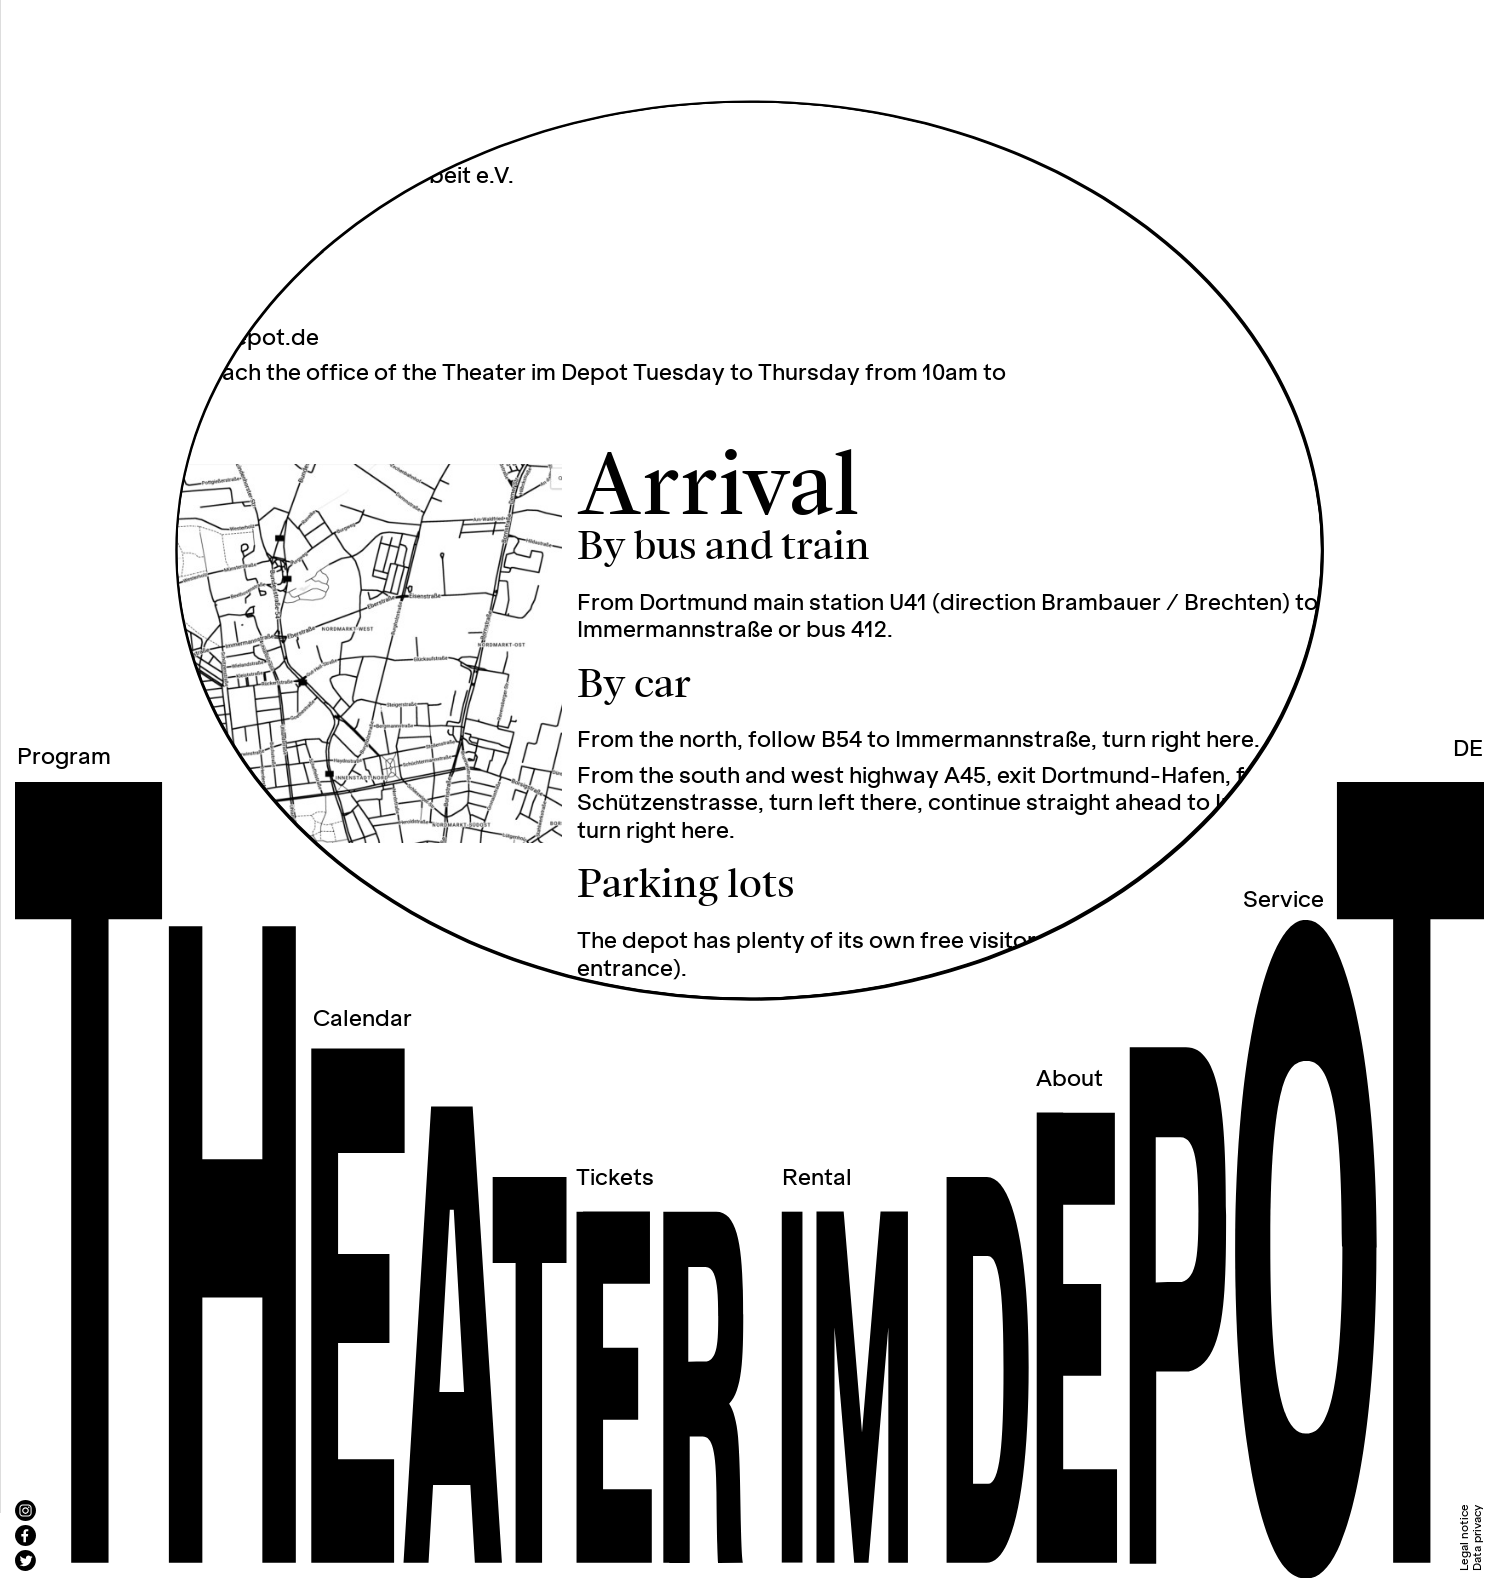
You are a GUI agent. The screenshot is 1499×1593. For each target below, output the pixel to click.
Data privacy (1477, 1538)
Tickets (615, 1178)
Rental (817, 1178)
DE (1468, 749)
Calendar (362, 1019)
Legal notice (1464, 1537)
